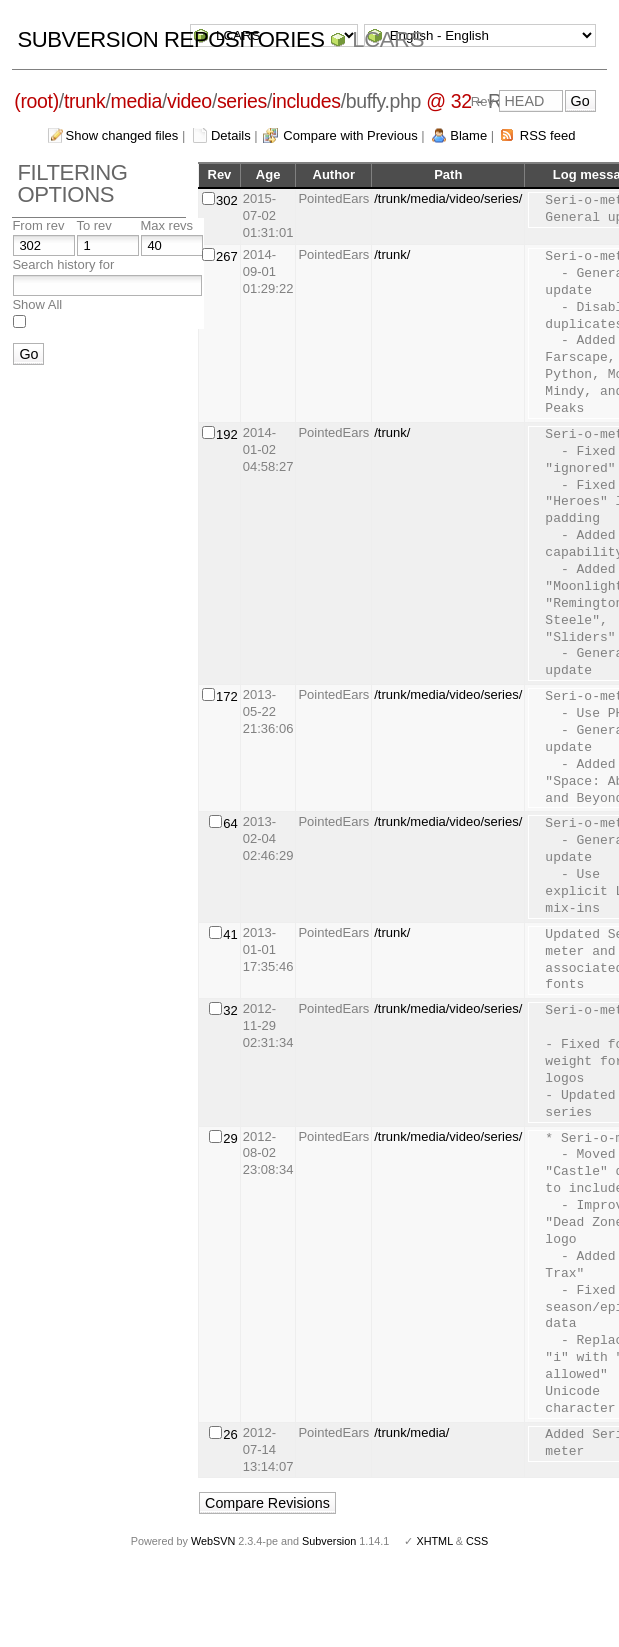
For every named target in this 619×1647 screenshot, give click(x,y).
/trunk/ (392, 254)
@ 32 (449, 101)
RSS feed (548, 135)
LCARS (388, 39)
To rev (93, 225)
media (136, 101)
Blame (468, 135)
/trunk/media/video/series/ (448, 198)
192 (227, 434)
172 (227, 696)
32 (230, 1010)
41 (230, 934)
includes (306, 101)
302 (227, 200)
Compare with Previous (350, 135)
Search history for (63, 264)
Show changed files (122, 135)
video (189, 101)
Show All (37, 304)
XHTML (434, 1541)
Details (231, 135)
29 (230, 1138)
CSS (477, 1541)
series (242, 101)
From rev (38, 225)
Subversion (329, 1541)
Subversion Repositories (170, 39)
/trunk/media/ (411, 1432)
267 (227, 256)
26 (230, 1434)
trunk (85, 101)
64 (230, 823)
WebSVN (213, 1541)
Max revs (166, 225)
